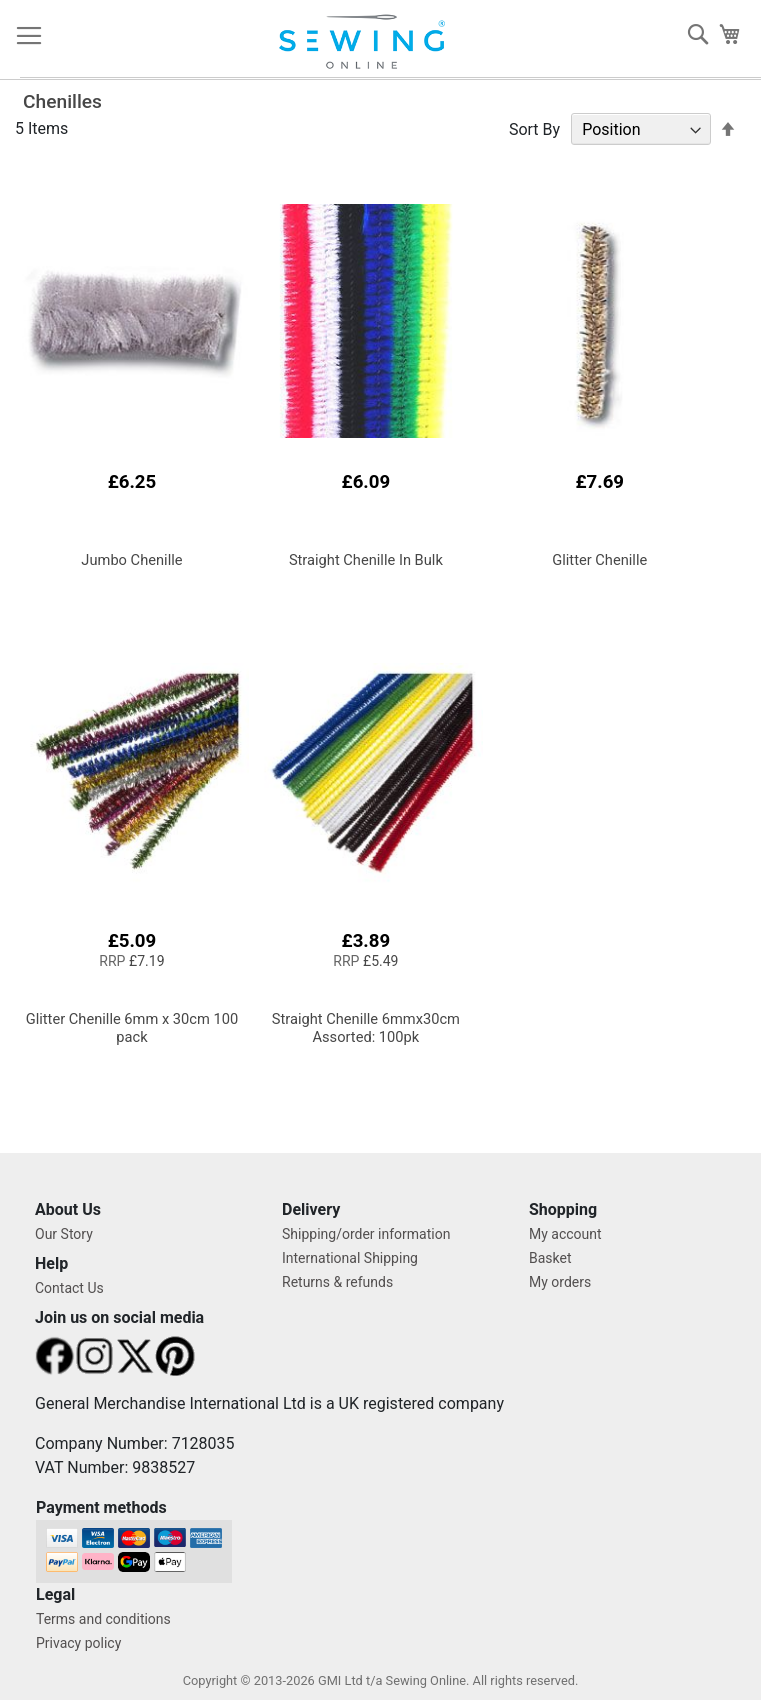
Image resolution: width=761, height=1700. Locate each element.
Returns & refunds (337, 1282)
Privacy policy (78, 1643)
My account (565, 1234)
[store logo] (371, 42)
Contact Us (69, 1288)
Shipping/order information (366, 1234)
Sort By (534, 129)
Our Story (64, 1234)
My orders (560, 1282)
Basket (550, 1258)
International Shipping (350, 1258)
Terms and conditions (103, 1619)
